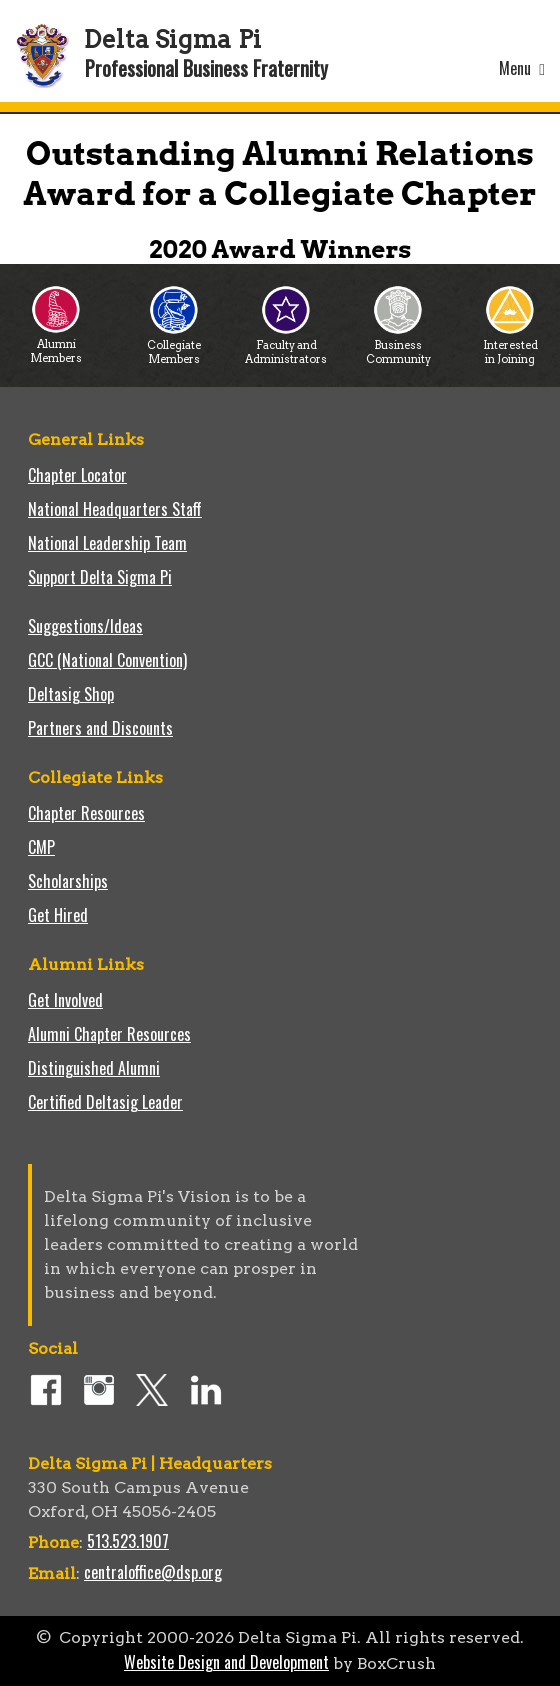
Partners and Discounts (100, 728)
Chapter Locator (77, 475)
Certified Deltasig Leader (105, 1102)
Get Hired (58, 915)
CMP (41, 847)
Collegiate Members (174, 346)
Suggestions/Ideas (85, 626)
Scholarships (68, 881)
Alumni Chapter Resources (109, 1034)
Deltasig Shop (71, 694)
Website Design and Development (226, 1662)
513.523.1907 (128, 1541)
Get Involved (65, 1000)
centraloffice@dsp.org (153, 1572)
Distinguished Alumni (94, 1068)
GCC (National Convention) (107, 660)
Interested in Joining (510, 346)
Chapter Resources (86, 813)
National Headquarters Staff (115, 509)
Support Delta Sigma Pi (100, 577)
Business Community (398, 346)
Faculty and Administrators (286, 346)
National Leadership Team (107, 543)
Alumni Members (56, 345)
